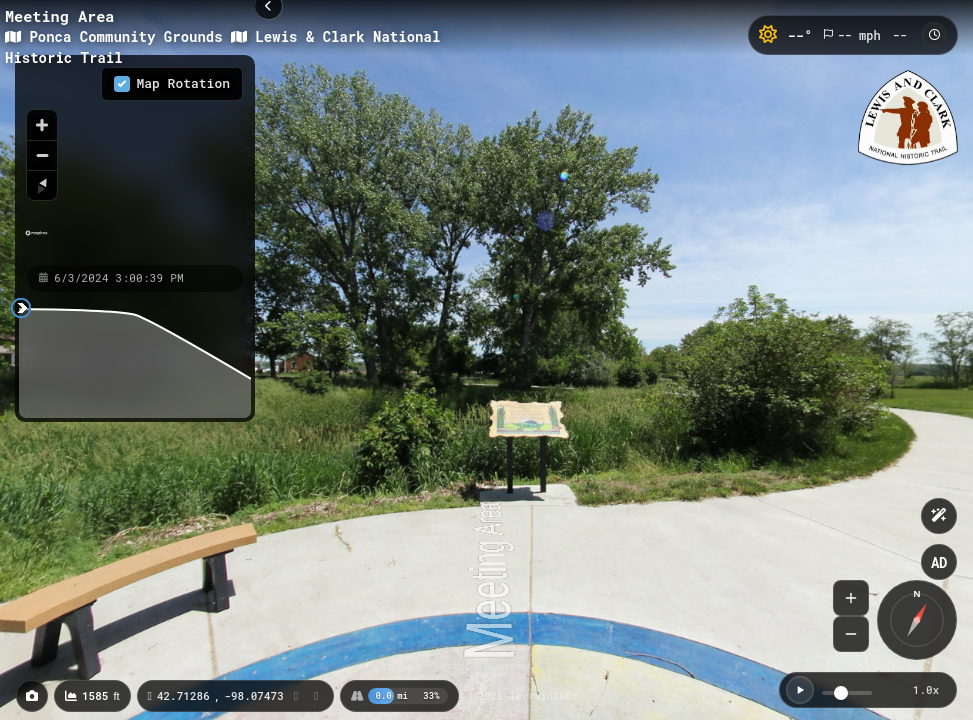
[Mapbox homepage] (36, 241)
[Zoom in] (42, 125)
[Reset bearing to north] (42, 185)
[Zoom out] (42, 155)
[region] (135, 159)
